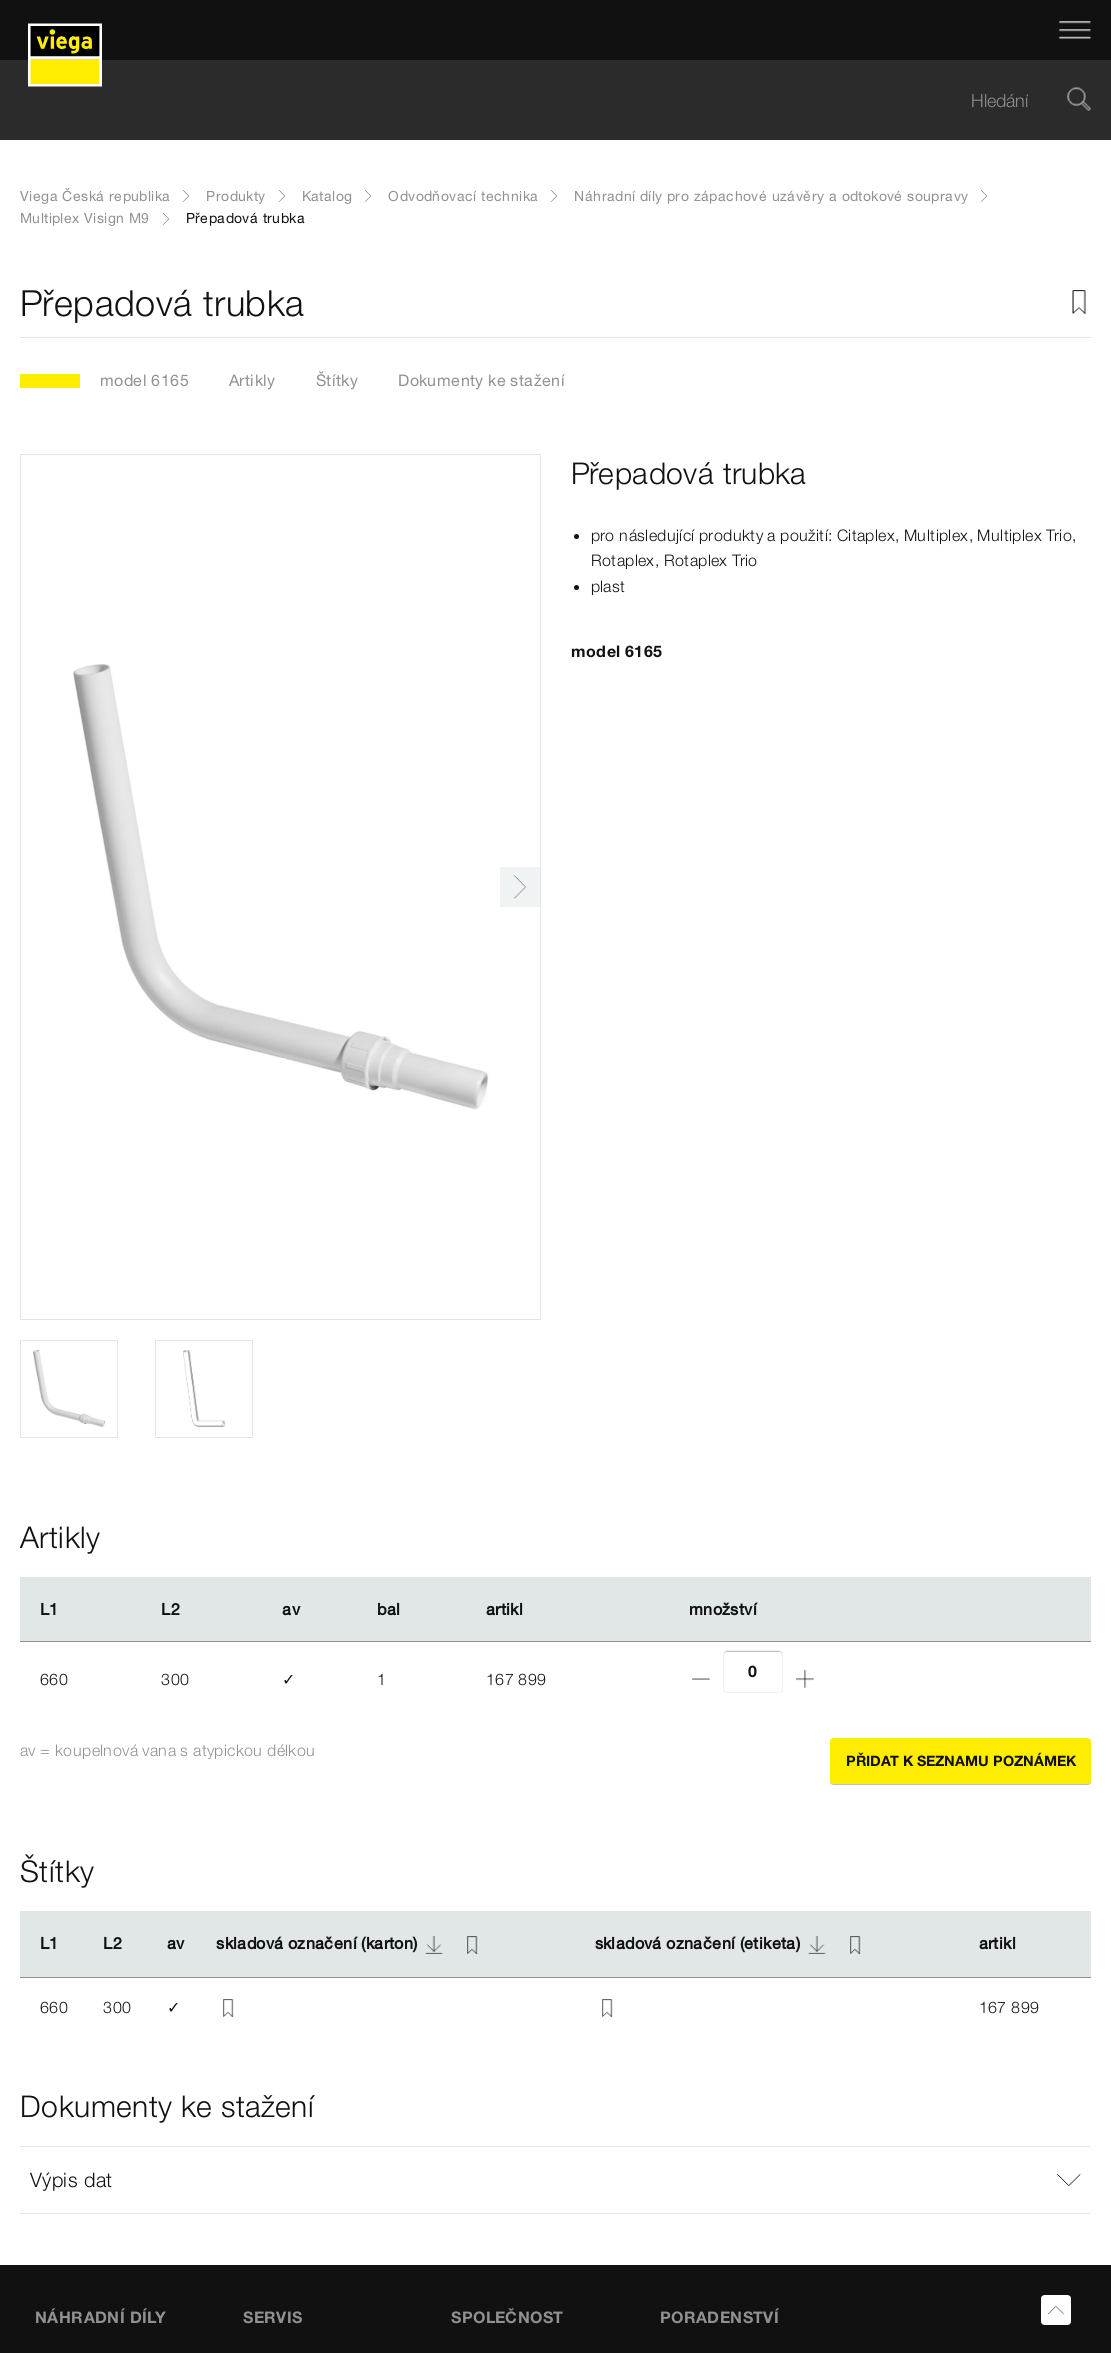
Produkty (235, 196)
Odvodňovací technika (463, 196)
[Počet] (753, 1671)
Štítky (337, 380)
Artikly (252, 380)
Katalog (327, 196)
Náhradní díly (100, 2317)
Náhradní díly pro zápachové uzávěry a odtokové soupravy (771, 196)
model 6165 (144, 380)
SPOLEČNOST (507, 2317)
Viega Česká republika (95, 196)
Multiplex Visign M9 (85, 218)
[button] (555, 2180)
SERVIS (272, 2317)
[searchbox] (538, 100)
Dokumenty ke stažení (481, 380)
